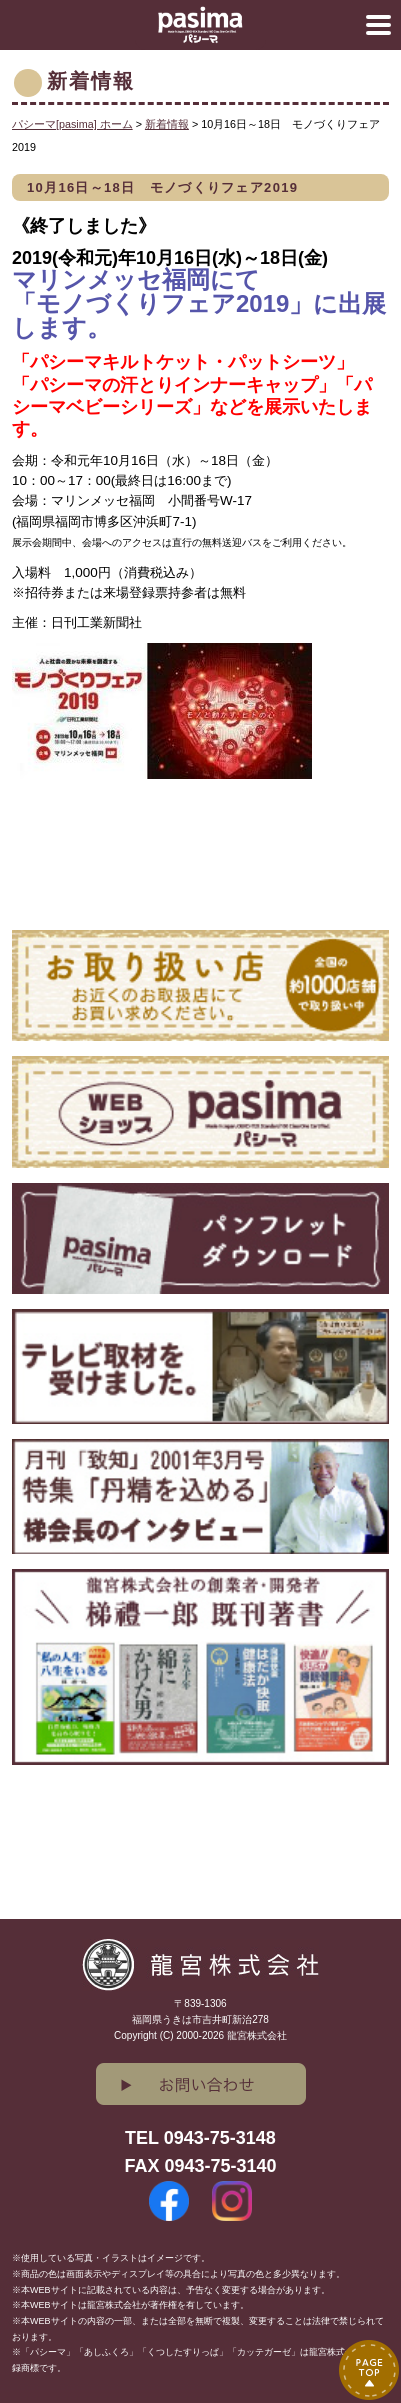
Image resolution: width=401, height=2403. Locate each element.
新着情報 (167, 124)
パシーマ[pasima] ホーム (72, 124)
